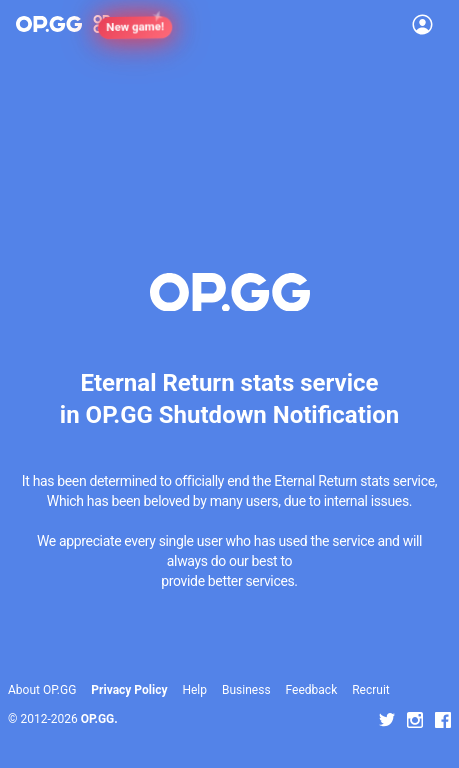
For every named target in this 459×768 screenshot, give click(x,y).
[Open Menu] (422, 24)
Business (246, 690)
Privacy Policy (129, 690)
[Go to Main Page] (49, 24)
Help (194, 690)
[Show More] (110, 24)
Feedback (312, 690)
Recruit (371, 690)
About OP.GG (42, 690)
